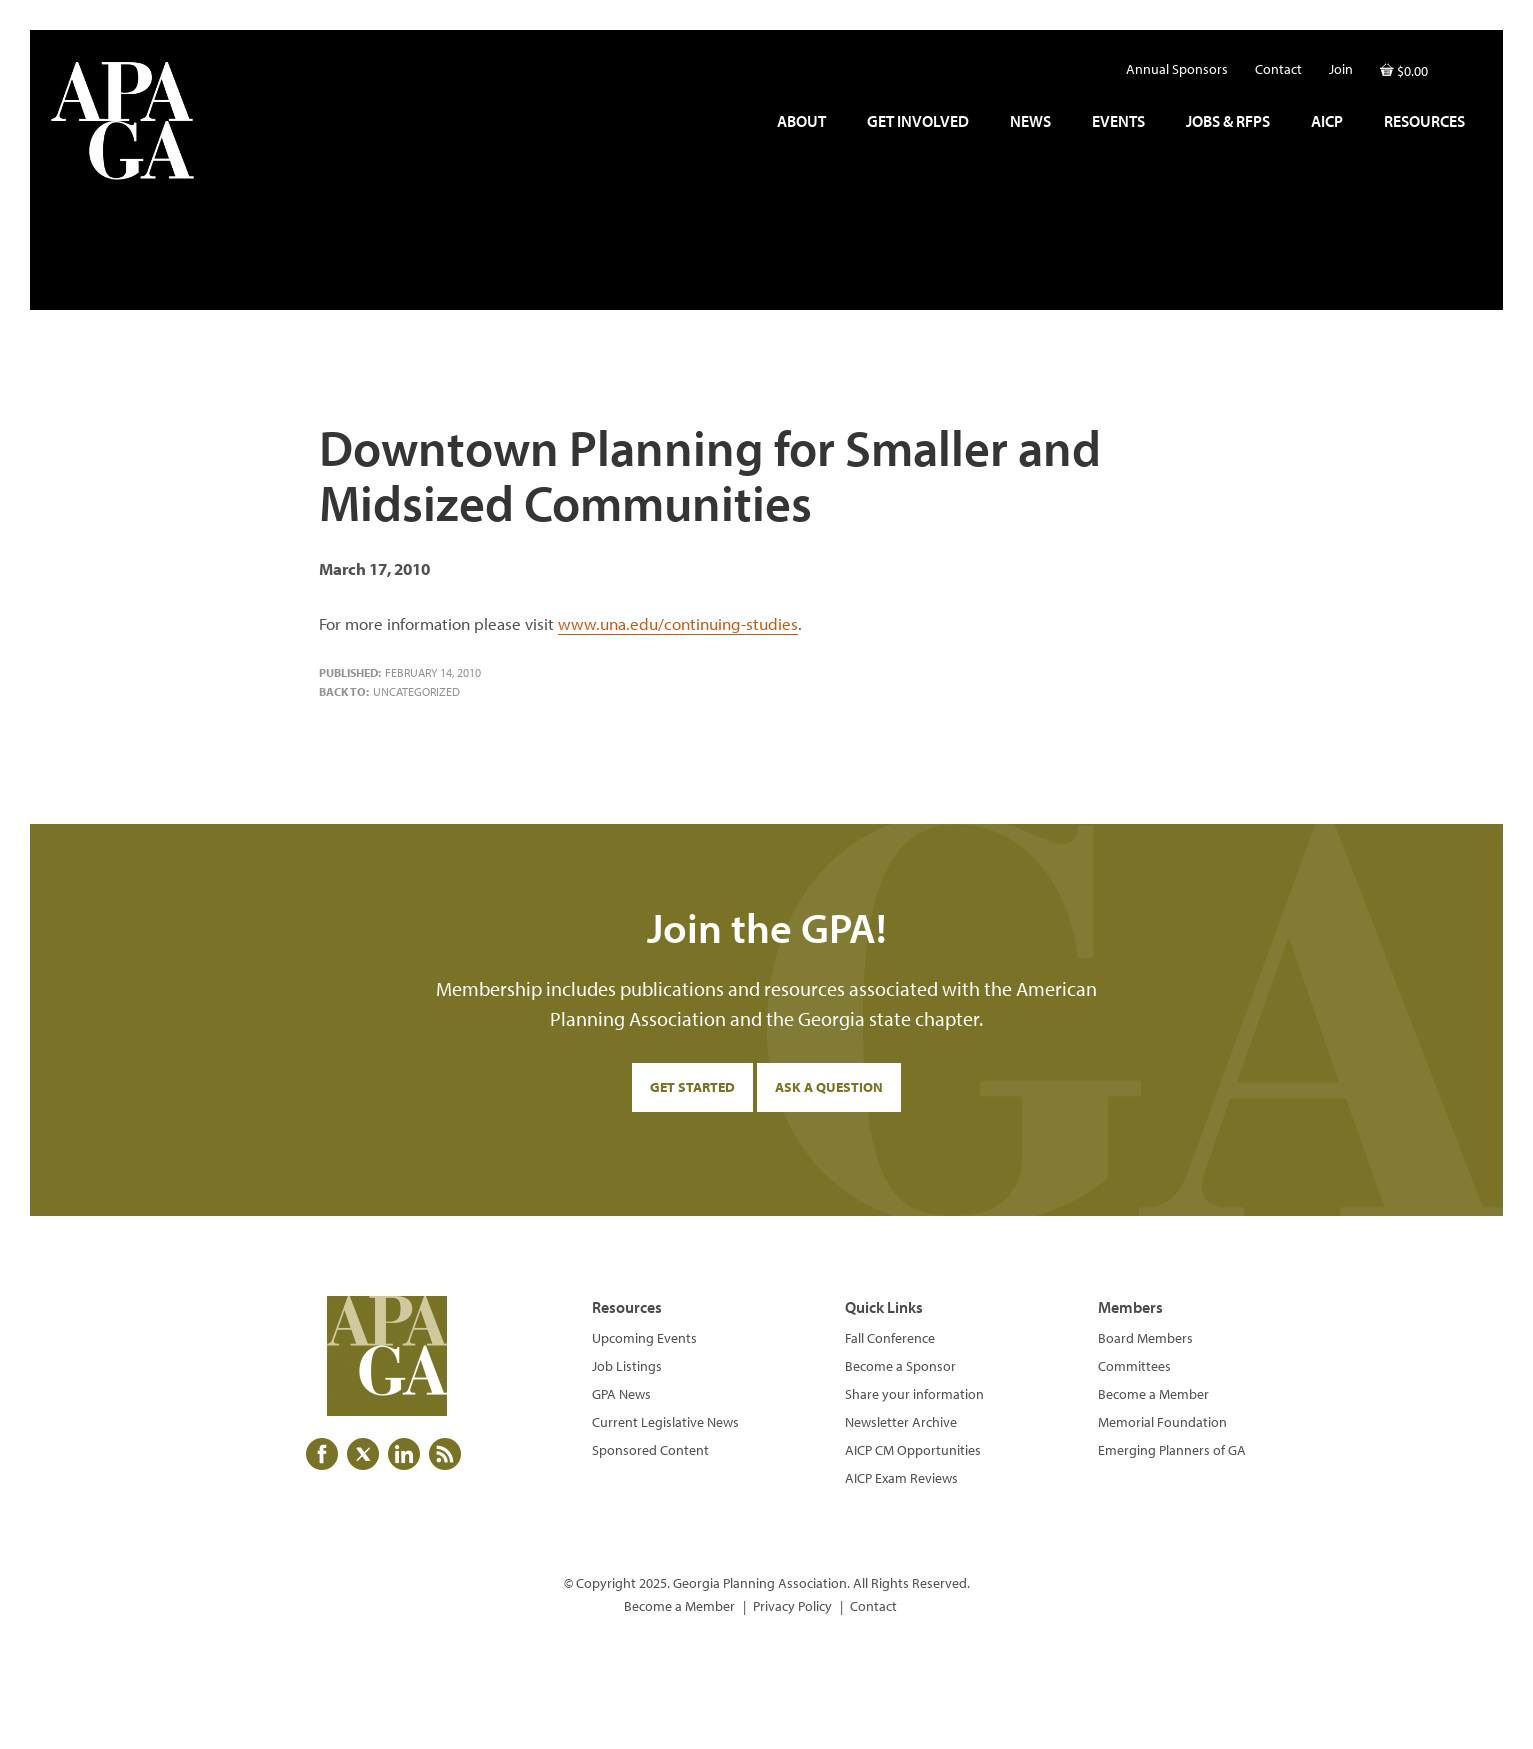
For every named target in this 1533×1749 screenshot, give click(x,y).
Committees (1134, 1366)
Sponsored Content (650, 1450)
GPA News (621, 1394)
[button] (1463, 64)
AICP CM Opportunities (913, 1450)
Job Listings (627, 1366)
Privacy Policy (792, 1606)
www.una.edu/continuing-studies (678, 623)
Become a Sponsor (900, 1366)
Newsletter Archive (901, 1422)
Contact (873, 1606)
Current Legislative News (665, 1422)
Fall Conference (890, 1338)
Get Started (692, 1087)
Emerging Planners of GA (1172, 1450)
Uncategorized (416, 691)
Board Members (1145, 1338)
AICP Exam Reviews (901, 1478)
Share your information (914, 1394)
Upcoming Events (644, 1338)
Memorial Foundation (1162, 1422)
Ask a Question (829, 1087)
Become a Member (1153, 1394)
